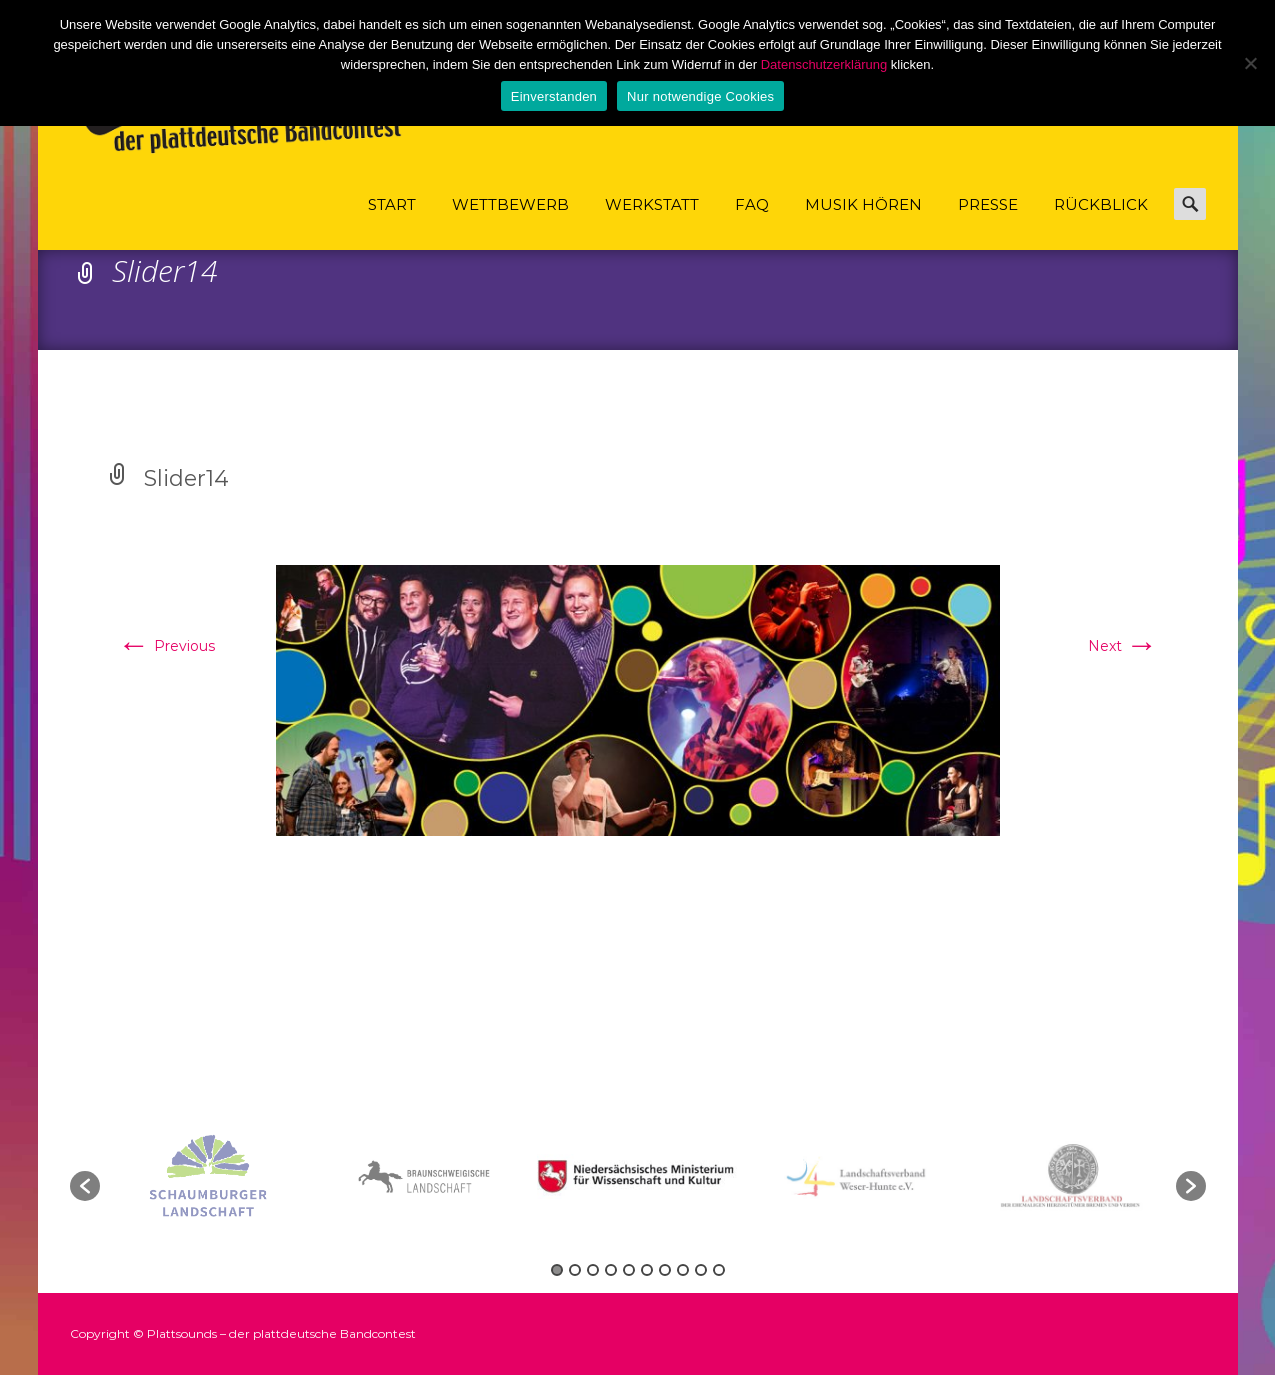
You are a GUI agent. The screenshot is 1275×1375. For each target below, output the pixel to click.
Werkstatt (652, 222)
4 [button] (611, 1270)
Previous (166, 646)
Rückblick (1101, 222)
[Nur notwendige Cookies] (1250, 63)
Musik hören (863, 222)
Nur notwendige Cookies (700, 96)
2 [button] (575, 1270)
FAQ (752, 222)
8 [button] (683, 1270)
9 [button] (701, 1270)
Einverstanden (554, 96)
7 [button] (665, 1270)
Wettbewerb (510, 222)
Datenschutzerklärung (824, 64)
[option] (640, 1176)
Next (1123, 646)
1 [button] (557, 1270)
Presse (988, 222)
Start (392, 222)
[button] (85, 1186)
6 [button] (647, 1270)
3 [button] (593, 1270)
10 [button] (719, 1270)
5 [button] (629, 1270)
